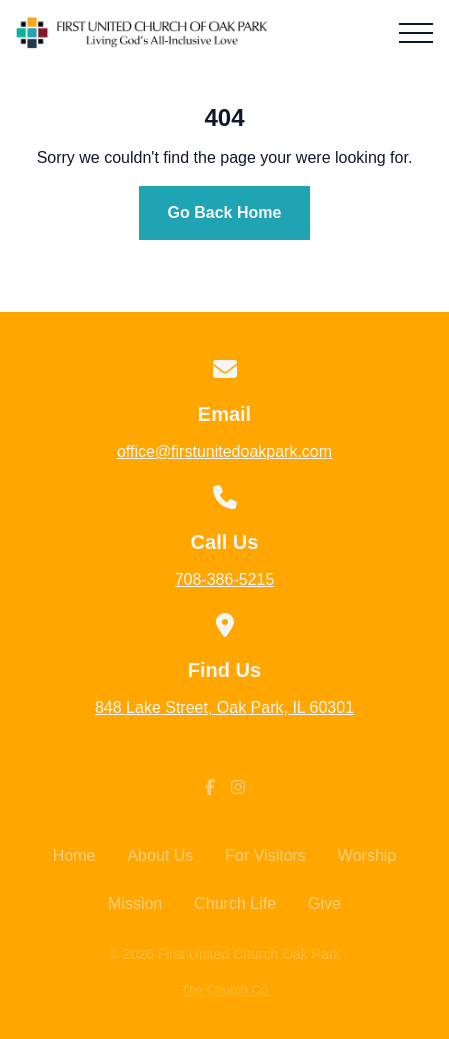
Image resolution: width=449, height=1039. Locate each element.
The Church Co (224, 989)
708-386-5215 (225, 579)
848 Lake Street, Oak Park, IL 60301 (224, 707)
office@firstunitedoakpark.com (224, 451)
